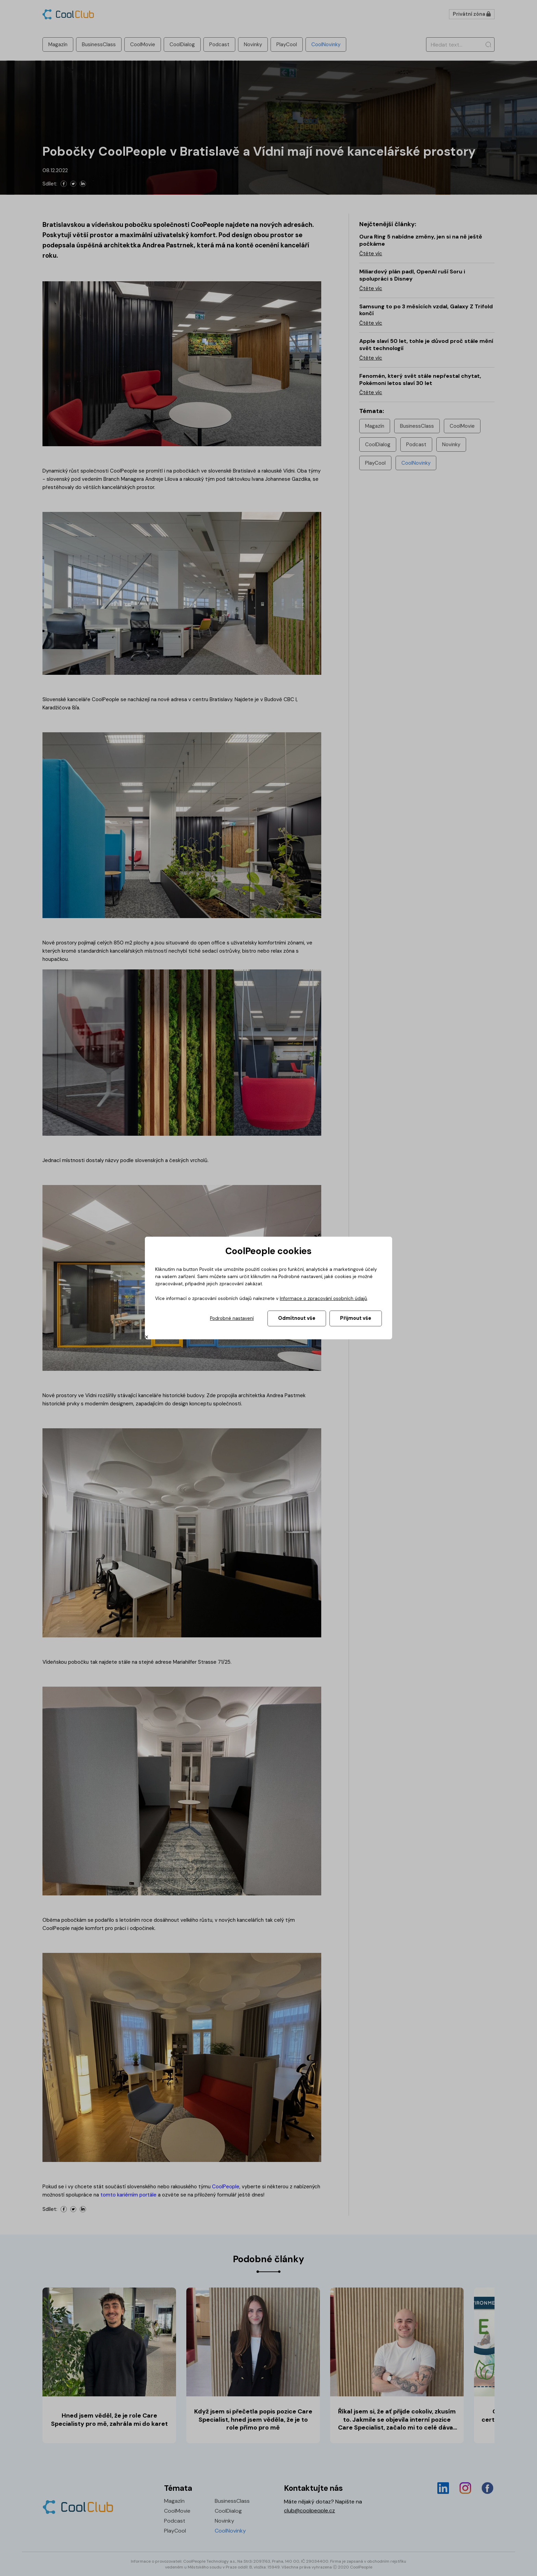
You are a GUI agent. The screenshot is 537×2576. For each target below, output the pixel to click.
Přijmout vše (355, 1318)
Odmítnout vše (296, 1318)
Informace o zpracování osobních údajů (323, 1298)
